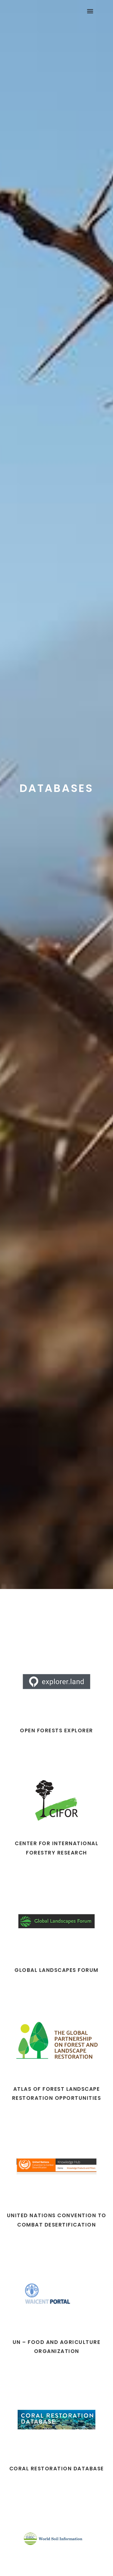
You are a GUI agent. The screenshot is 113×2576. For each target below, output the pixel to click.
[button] (90, 11)
